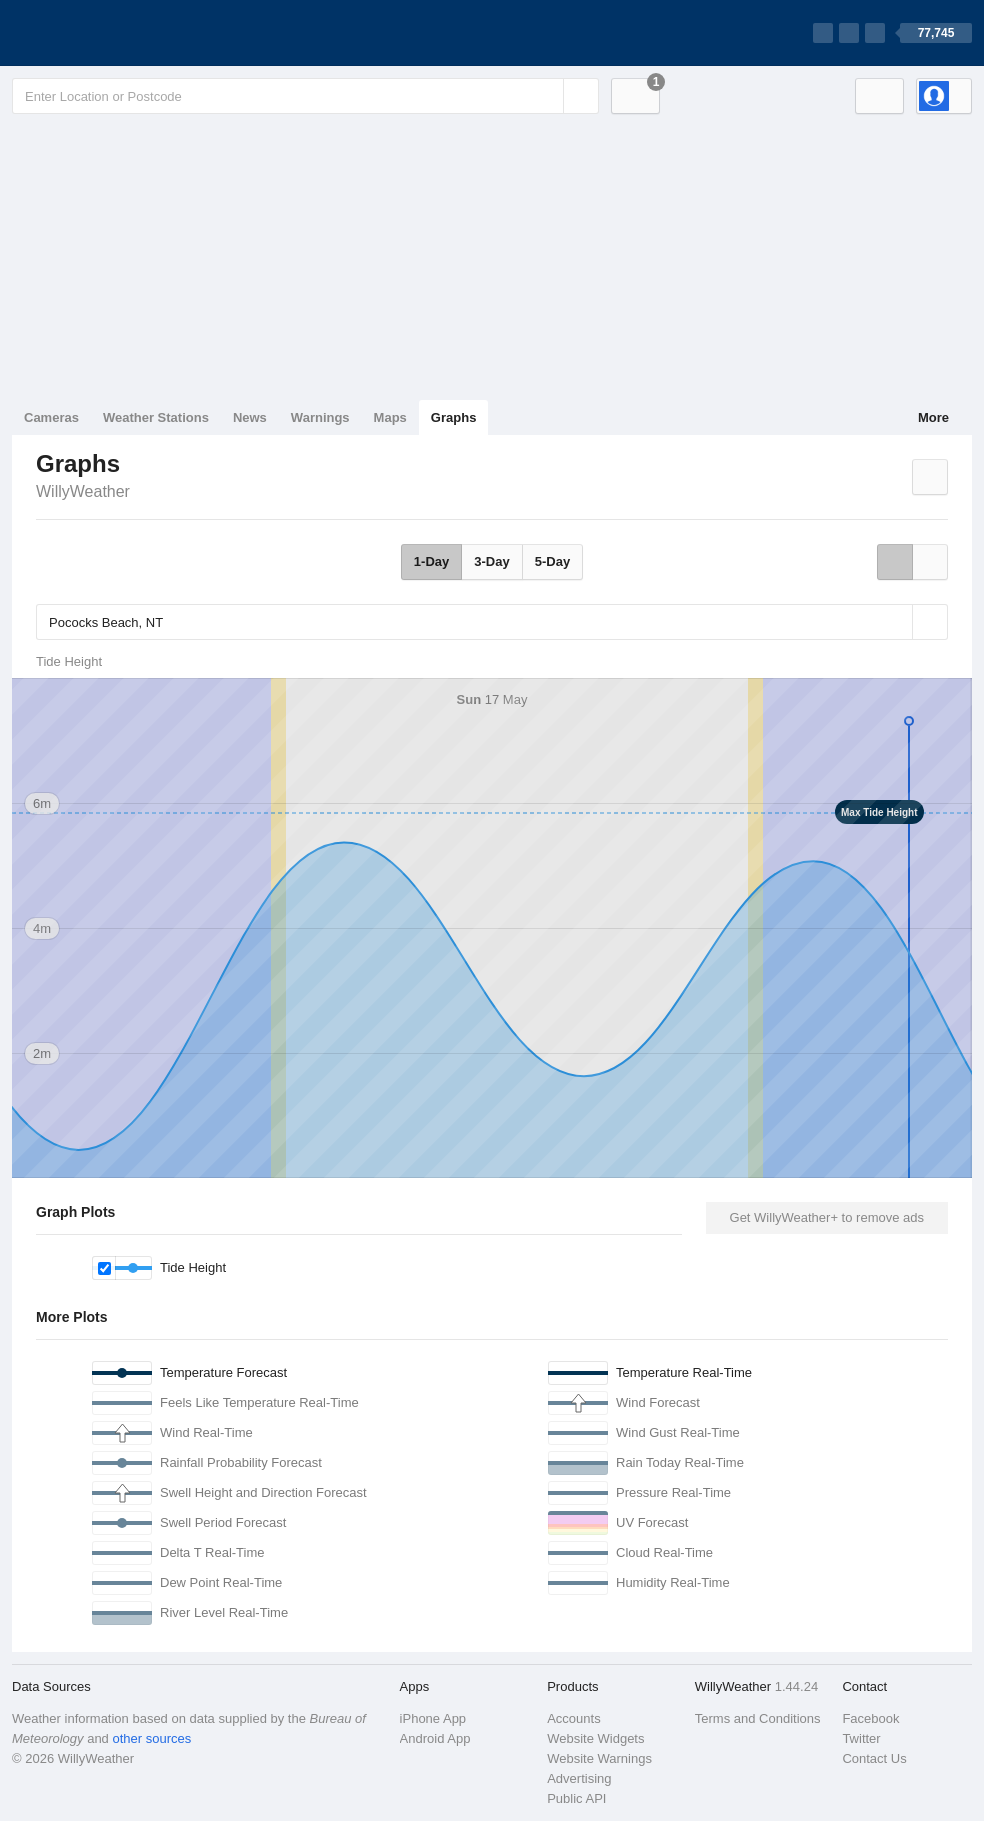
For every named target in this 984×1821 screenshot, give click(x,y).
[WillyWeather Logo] (106, 33)
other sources (151, 1738)
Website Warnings (599, 1758)
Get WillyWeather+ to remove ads (827, 1217)
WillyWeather (83, 491)
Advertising (579, 1778)
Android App (435, 1738)
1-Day (431, 561)
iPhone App (433, 1718)
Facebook (870, 1718)
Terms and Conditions (758, 1718)
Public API (576, 1798)
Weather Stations (156, 417)
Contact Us (874, 1758)
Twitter (861, 1738)
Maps (390, 417)
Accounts (573, 1718)
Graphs (454, 417)
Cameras (51, 417)
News (250, 417)
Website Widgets (595, 1738)
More (933, 417)
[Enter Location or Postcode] (305, 96)
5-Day (552, 561)
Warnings (320, 417)
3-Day (491, 561)
